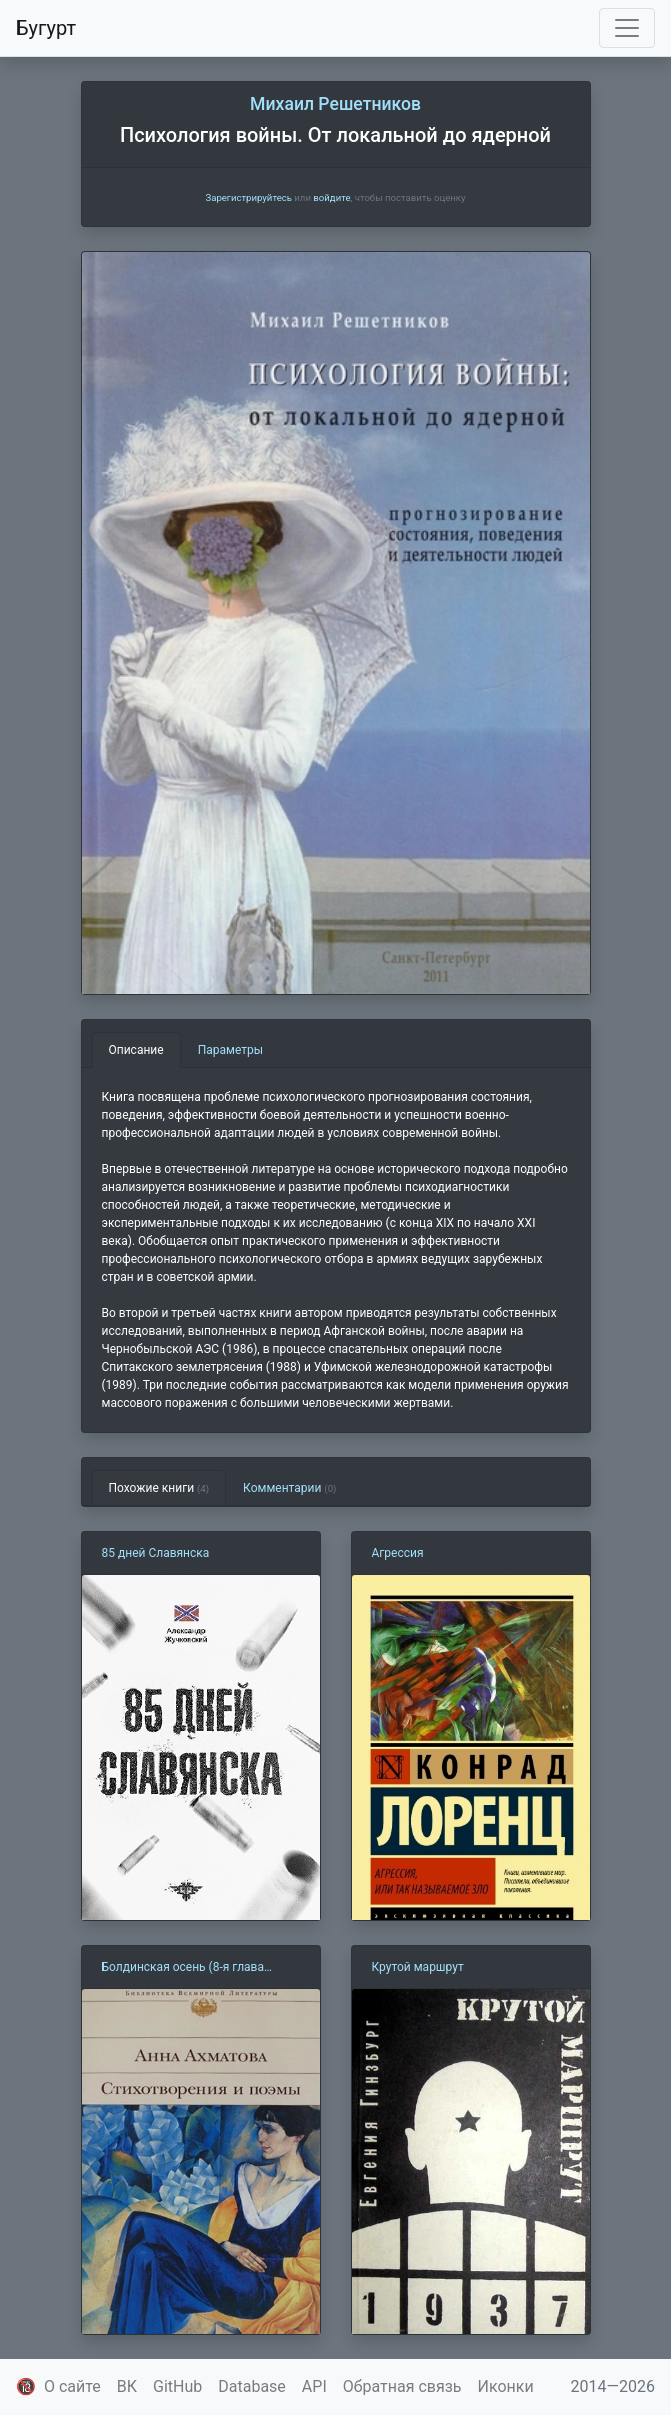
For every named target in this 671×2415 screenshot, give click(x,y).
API (314, 2386)
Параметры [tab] (230, 1050)
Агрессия (398, 1553)
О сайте (72, 2386)
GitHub (177, 2386)
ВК (127, 2386)
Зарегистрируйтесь (248, 197)
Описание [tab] (136, 1050)
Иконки (506, 2386)
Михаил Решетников (335, 104)
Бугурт (46, 28)
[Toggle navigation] (627, 28)
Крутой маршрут (418, 1967)
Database (252, 2386)
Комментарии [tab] (289, 1488)
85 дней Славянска (156, 1553)
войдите (331, 197)
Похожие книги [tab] (159, 1488)
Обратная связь (402, 2386)
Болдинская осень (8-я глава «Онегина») (183, 1968)
